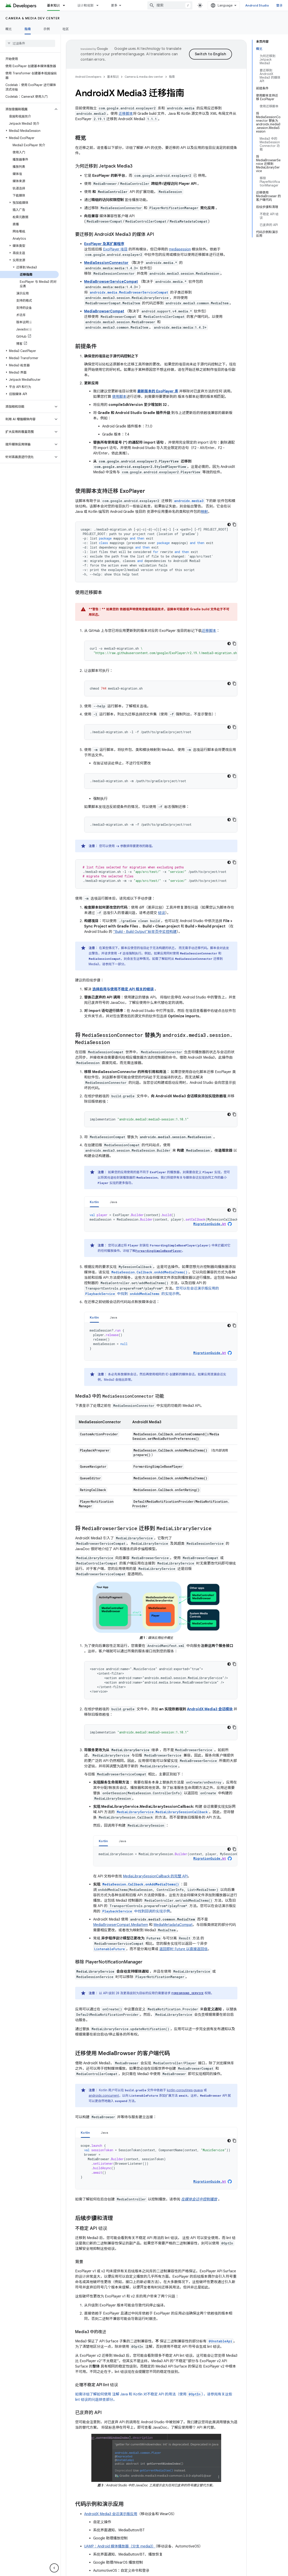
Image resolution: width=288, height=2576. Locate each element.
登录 (279, 5)
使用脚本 (119, 396)
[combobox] (169, 5)
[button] (26, 109)
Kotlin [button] (94, 1202)
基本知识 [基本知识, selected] (53, 5)
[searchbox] (30, 43)
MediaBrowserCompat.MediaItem (120, 1925)
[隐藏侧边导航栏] (54, 2567)
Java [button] (113, 1202)
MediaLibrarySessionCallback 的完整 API (155, 1876)
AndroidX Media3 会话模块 (210, 1709)
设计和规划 (85, 5)
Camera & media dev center (32, 18)
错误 (161, 913)
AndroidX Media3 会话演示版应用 (110, 2514)
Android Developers (88, 77)
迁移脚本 (126, 113)
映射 (204, 511)
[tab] (94, 1202)
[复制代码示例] (234, 524)
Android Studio (257, 5)
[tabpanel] (160, 1219)
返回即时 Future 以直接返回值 (183, 1949)
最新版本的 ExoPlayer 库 (157, 391)
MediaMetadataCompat (173, 1925)
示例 (46, 29)
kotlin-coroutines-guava (185, 2090)
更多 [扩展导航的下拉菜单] (114, 5)
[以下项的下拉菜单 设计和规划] (99, 5)
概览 (8, 29)
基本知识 (113, 77)
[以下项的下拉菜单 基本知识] (66, 5)
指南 (172, 77)
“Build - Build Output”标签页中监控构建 (145, 931)
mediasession (180, 249)
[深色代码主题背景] (229, 524)
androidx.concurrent (104, 2096)
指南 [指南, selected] (28, 29)
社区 (66, 29)
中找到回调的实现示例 (135, 1911)
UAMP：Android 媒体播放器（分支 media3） (119, 2546)
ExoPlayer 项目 (115, 249)
